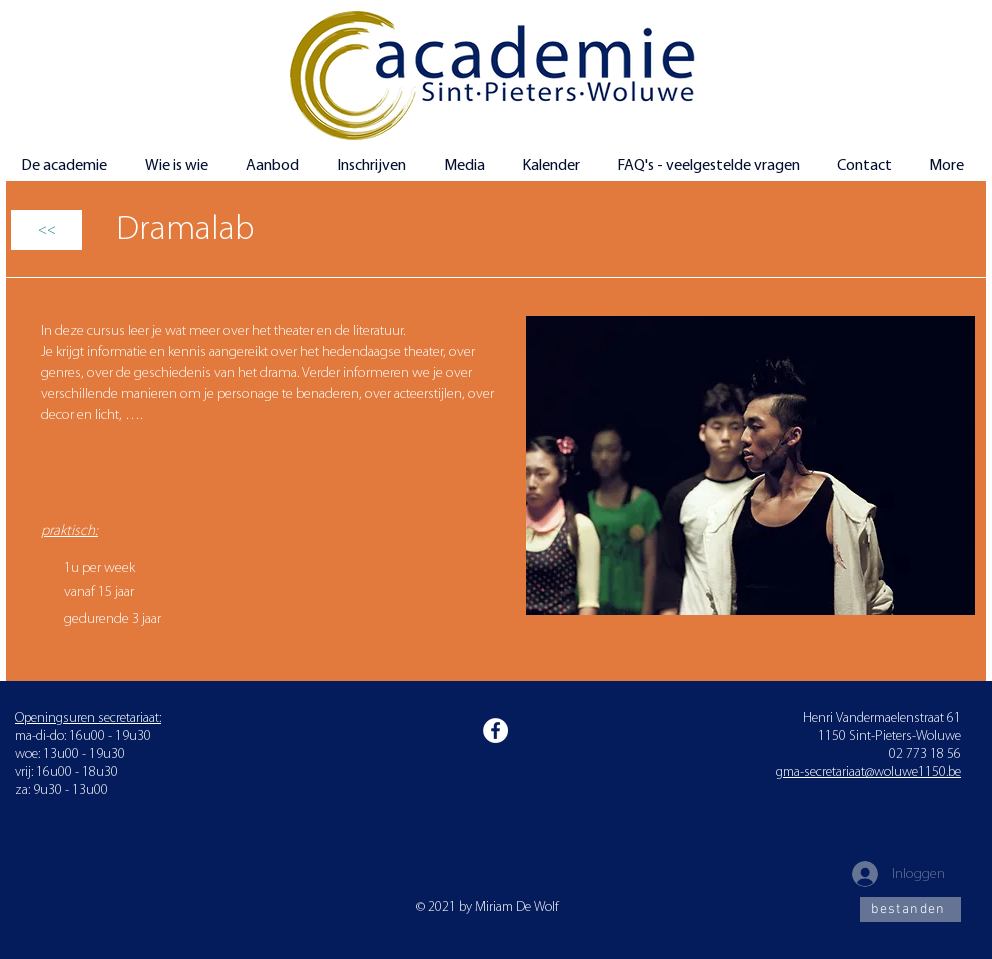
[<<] (46, 230)
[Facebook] (495, 730)
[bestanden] (910, 909)
